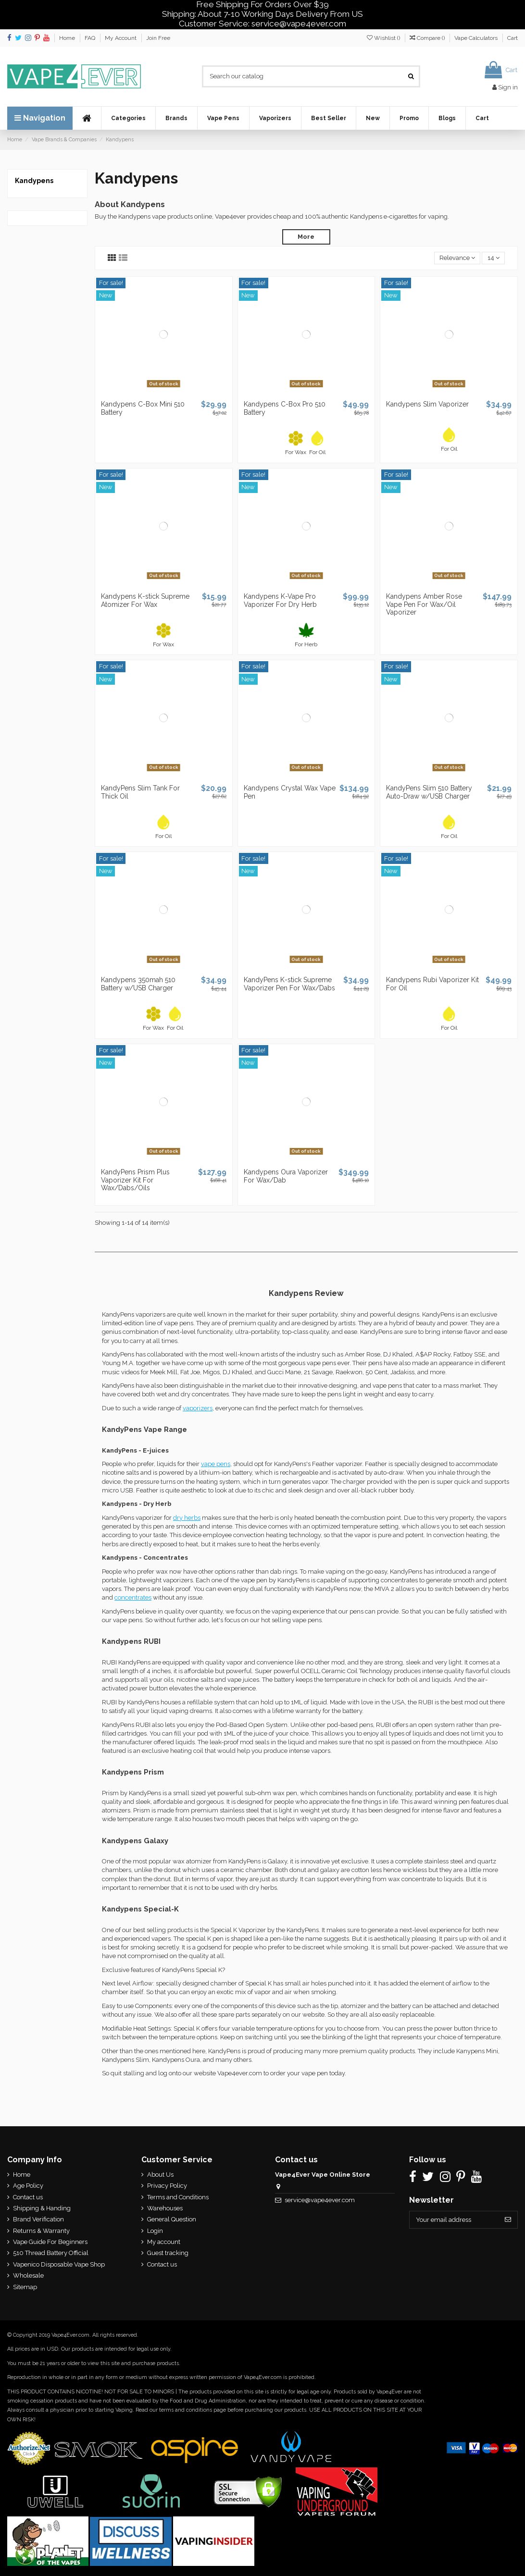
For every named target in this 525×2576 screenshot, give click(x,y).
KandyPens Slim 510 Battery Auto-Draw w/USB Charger (429, 792)
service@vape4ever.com (320, 2200)
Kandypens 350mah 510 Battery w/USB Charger (138, 984)
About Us (160, 2174)
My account (163, 2241)
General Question (171, 2219)
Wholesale (28, 2275)
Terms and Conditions (177, 2197)
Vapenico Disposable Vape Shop (59, 2264)
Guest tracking (167, 2253)
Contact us (28, 2197)
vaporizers (197, 1408)
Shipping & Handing (42, 2208)
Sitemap (25, 2287)
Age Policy (28, 2185)
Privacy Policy (167, 2185)
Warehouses (164, 2208)
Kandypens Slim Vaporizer (427, 404)
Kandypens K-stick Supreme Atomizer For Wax (145, 600)
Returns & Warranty (41, 2230)
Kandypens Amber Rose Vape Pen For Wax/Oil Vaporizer (424, 604)
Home (67, 38)
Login (154, 2230)
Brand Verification (38, 2219)
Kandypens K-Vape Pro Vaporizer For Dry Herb (280, 600)
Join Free (158, 38)
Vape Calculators (476, 38)
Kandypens (34, 181)
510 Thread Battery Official (50, 2253)
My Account (121, 38)
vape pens (215, 1463)
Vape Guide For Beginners (50, 2241)
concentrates (132, 1597)
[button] (128, 118)
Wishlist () (384, 38)
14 (494, 257)
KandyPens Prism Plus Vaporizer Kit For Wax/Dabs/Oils (135, 1180)
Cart (512, 38)
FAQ (91, 38)
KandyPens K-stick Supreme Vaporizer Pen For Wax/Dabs (289, 984)
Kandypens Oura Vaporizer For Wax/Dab (286, 1176)
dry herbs (186, 1517)
